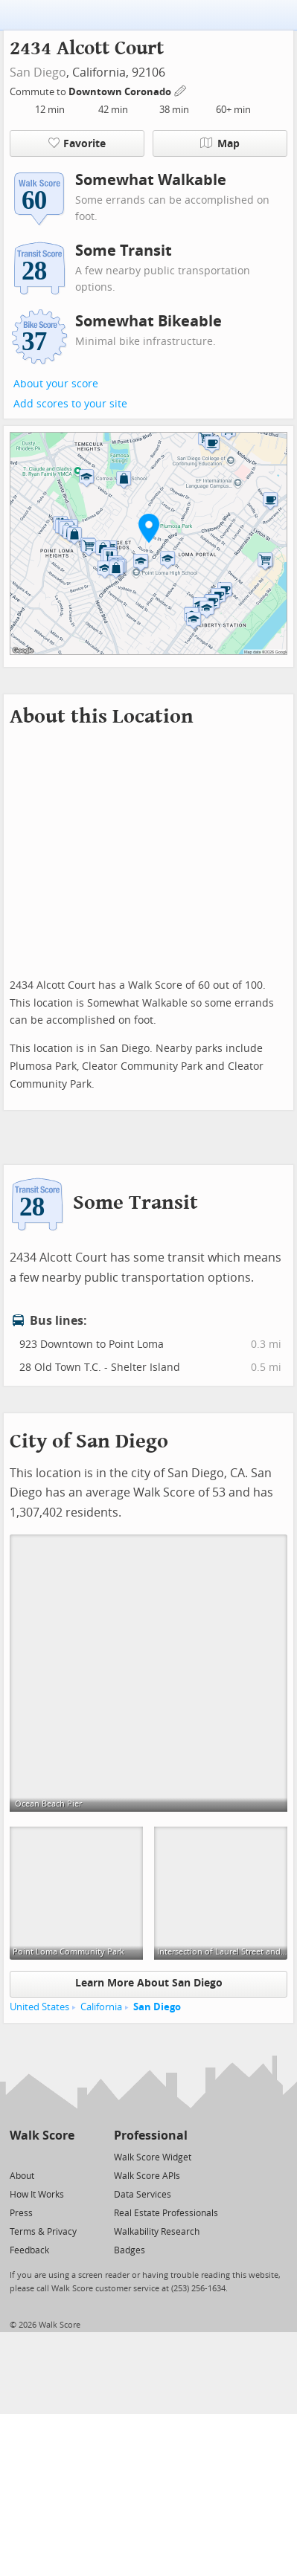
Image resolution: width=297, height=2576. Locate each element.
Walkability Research (156, 2232)
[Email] (64, 2156)
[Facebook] (41, 2156)
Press (21, 2213)
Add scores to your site (70, 404)
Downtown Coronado (120, 91)
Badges (129, 2250)
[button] (149, 527)
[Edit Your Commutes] (180, 90)
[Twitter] (18, 2156)
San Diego (38, 72)
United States (39, 2006)
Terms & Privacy (43, 2232)
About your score (55, 384)
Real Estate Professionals (166, 2213)
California (101, 2006)
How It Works (37, 2194)
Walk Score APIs (147, 2176)
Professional (151, 2135)
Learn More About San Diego (149, 1983)
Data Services (142, 2194)
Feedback (29, 2250)
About (22, 2176)
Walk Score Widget (152, 2157)
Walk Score (42, 2135)
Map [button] (220, 143)
